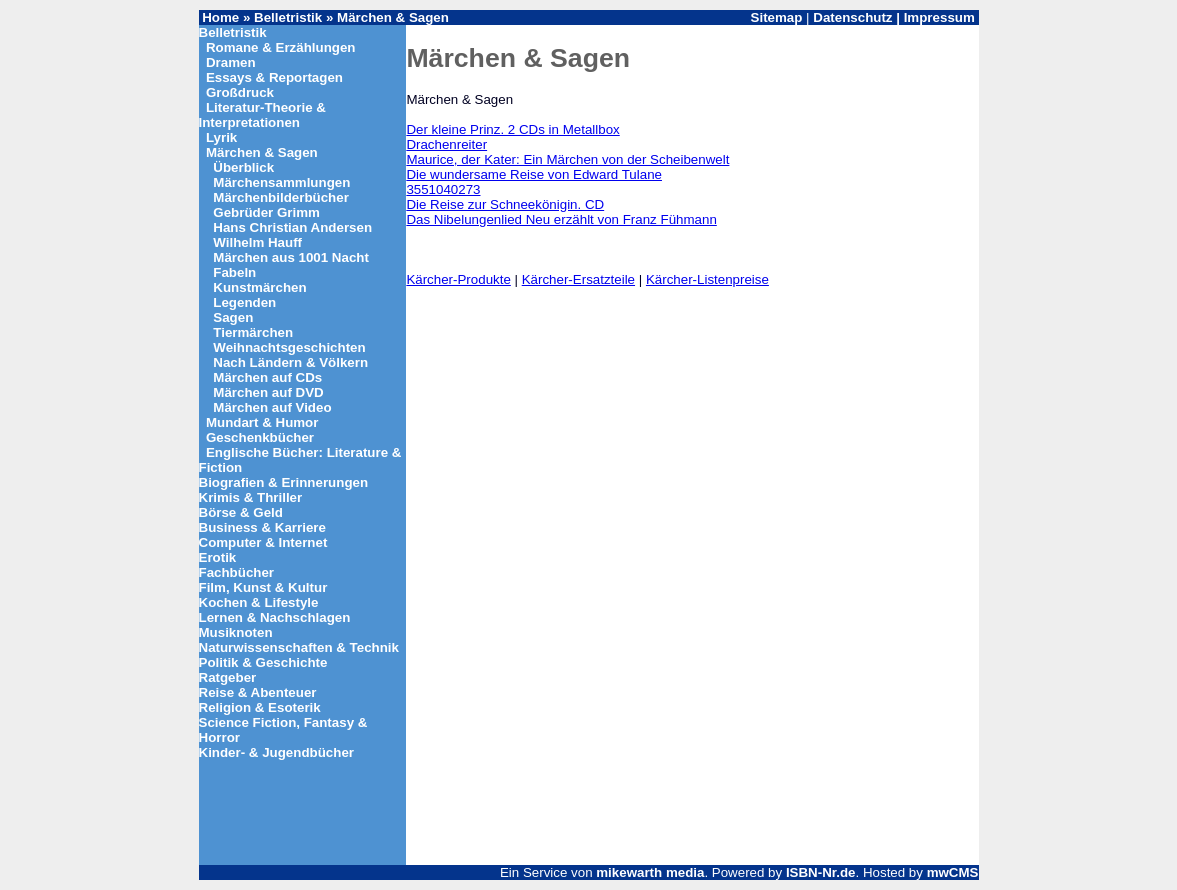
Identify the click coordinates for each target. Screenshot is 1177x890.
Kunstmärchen (259, 287)
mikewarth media (650, 872)
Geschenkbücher (260, 437)
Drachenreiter (446, 144)
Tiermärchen (253, 332)
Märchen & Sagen (393, 17)
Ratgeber (228, 677)
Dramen (231, 62)
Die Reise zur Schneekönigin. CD (505, 204)
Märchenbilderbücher (281, 197)
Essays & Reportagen (274, 77)
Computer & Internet (263, 542)
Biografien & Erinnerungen (284, 482)
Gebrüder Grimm (266, 212)
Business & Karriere (262, 527)
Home (220, 17)
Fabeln (234, 272)
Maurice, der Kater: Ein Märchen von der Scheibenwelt (567, 159)
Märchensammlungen (281, 182)
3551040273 (443, 189)
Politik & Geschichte (263, 662)
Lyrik (221, 137)
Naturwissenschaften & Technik (299, 647)
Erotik (218, 557)
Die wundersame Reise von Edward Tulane (534, 174)
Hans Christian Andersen (292, 227)
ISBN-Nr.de (821, 872)
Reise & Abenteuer (258, 692)
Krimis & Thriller (251, 497)
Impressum (939, 17)
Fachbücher (237, 572)
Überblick (243, 167)
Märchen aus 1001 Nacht (291, 257)
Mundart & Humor (262, 422)
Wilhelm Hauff (257, 242)
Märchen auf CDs (267, 377)
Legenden (244, 302)
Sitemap (777, 17)
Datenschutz (852, 17)
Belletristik (288, 17)
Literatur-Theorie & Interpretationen (262, 115)
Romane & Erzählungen (281, 47)
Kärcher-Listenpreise (707, 279)
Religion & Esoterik (260, 707)
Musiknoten (236, 632)
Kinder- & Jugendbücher (277, 752)
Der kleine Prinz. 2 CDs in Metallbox (512, 129)
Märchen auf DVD (268, 392)
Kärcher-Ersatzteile (578, 279)
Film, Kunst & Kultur (263, 587)
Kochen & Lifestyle (259, 602)
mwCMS (953, 872)
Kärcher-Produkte (458, 279)
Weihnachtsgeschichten (289, 347)
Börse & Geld (241, 512)
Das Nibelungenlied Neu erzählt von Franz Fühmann (561, 219)
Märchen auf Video (272, 407)
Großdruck (240, 92)
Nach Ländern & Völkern (290, 362)
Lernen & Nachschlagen (275, 617)
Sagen (233, 317)
